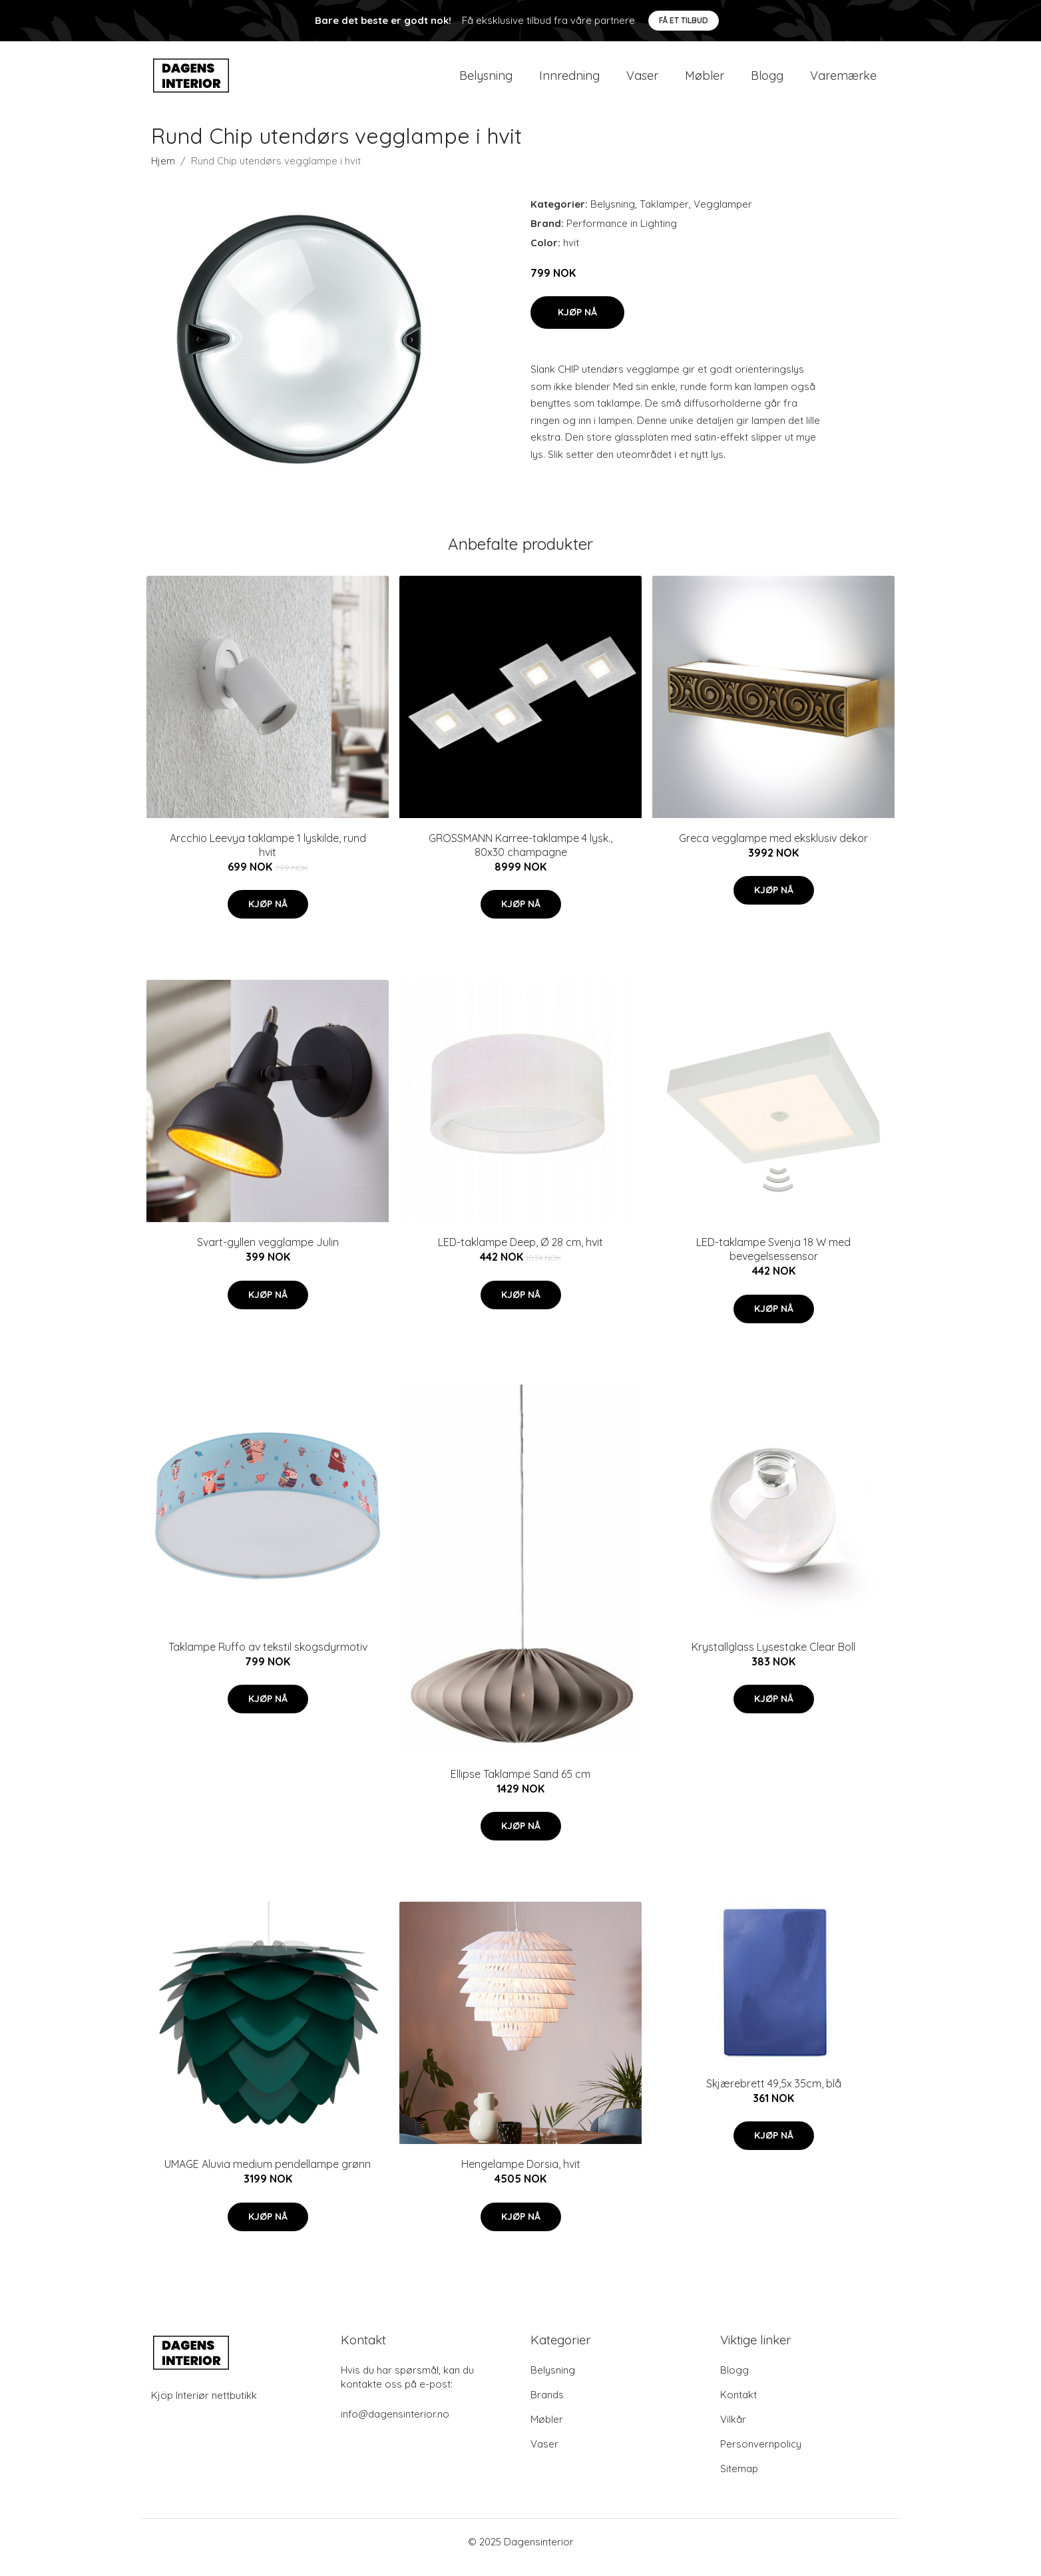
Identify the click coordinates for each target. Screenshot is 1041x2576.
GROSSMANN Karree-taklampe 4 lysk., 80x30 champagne (520, 856)
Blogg (767, 81)
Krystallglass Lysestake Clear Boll (773, 1658)
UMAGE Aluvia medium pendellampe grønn (267, 2175)
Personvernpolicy (760, 2455)
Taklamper (664, 215)
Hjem (163, 172)
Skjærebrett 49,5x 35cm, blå (773, 2094)
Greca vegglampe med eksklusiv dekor (773, 849)
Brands (547, 2406)
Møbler (704, 81)
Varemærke (843, 81)
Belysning (486, 81)
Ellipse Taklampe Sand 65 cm (520, 1785)
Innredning (569, 81)
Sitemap (739, 2479)
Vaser (642, 81)
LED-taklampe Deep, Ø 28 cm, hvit (520, 1253)
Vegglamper (723, 215)
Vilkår (733, 2430)
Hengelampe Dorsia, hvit (520, 2175)
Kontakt (738, 2406)
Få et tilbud (683, 20)
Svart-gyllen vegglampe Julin (268, 1253)
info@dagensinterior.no (395, 2425)
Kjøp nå (577, 323)
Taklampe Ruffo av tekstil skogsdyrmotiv (267, 1658)
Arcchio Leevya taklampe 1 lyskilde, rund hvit (268, 856)
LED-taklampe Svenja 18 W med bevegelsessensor (773, 1260)
